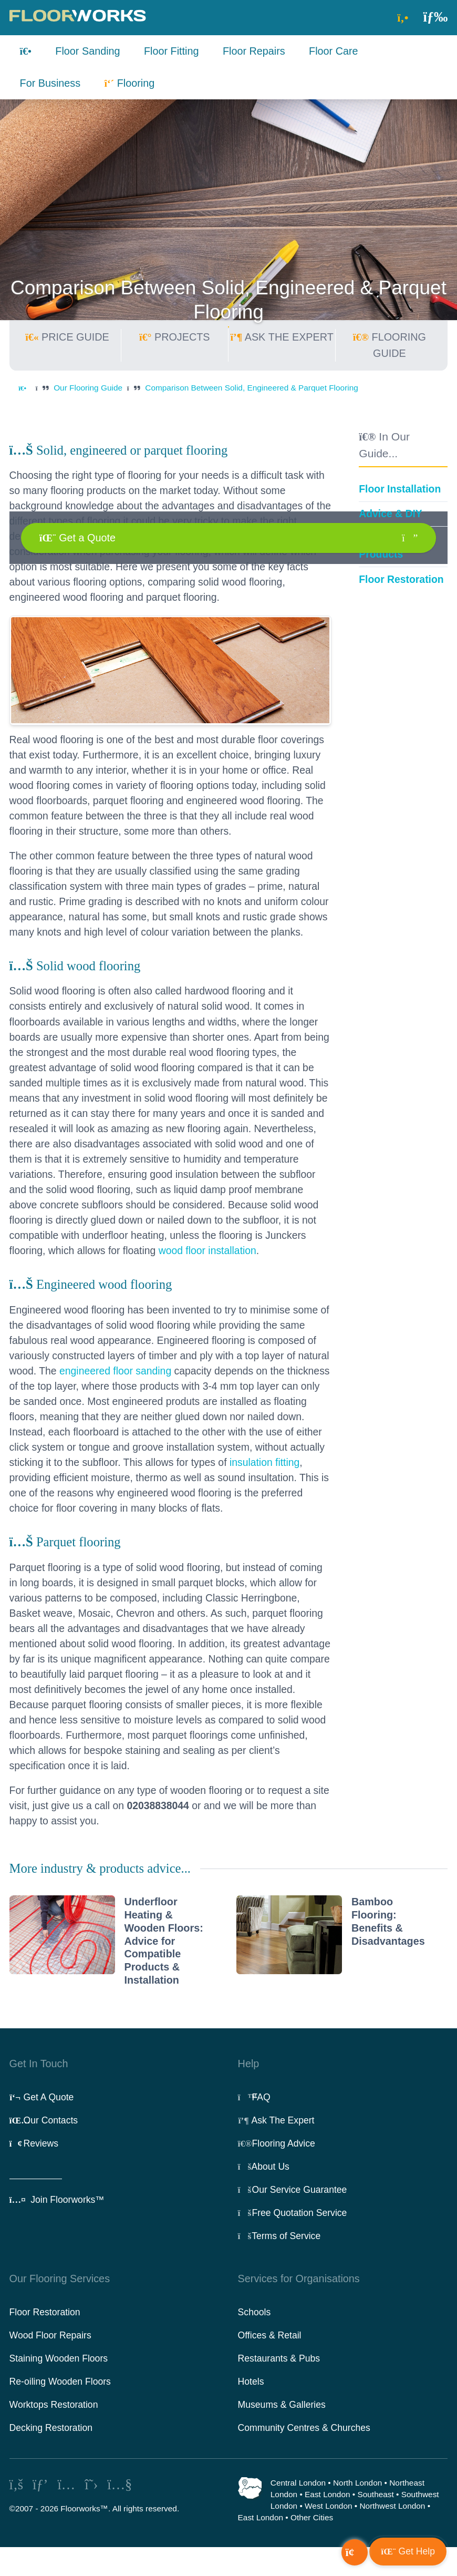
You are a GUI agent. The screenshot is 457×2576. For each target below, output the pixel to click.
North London (357, 2482)
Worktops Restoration (53, 2404)
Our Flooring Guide (88, 387)
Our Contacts (43, 2120)
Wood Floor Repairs (50, 2335)
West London (328, 2505)
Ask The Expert (276, 2120)
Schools (254, 2312)
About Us (263, 2166)
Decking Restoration (50, 2428)
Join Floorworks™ (57, 2199)
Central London (298, 2482)
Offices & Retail (270, 2335)
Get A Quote (41, 2097)
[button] (435, 17)
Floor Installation (400, 489)
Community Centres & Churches (304, 2428)
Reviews (33, 2143)
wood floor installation (207, 1250)
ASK (281, 337)
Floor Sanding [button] (87, 51)
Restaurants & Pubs (279, 2358)
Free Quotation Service (292, 2213)
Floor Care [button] (333, 51)
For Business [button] (50, 83)
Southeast (375, 2494)
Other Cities (311, 2517)
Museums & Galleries (282, 2404)
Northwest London (392, 2505)
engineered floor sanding (115, 1371)
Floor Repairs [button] (254, 51)
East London (327, 2494)
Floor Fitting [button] (171, 51)
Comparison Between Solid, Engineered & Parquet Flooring (251, 387)
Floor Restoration (401, 579)
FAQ (254, 2097)
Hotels (251, 2381)
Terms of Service (279, 2236)
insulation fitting (264, 1462)
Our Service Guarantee (292, 2189)
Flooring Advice (276, 2143)
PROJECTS (174, 337)
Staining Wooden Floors (58, 2358)
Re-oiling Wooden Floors (60, 2381)
